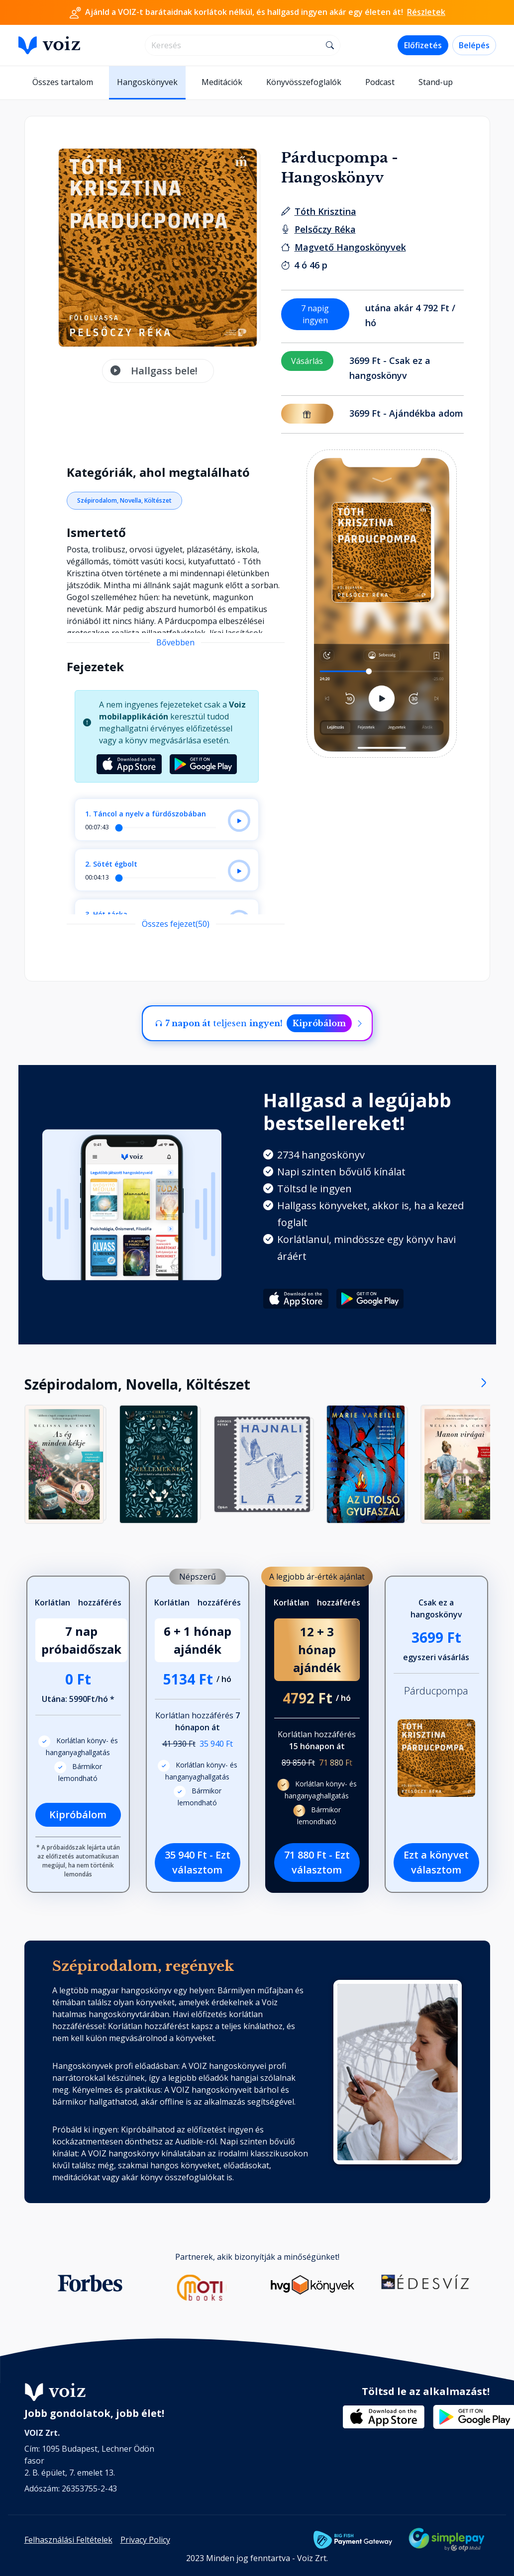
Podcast (380, 82)
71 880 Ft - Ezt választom (317, 1862)
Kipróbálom (319, 1023)
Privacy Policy (145, 2539)
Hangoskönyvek (147, 82)
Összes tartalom (62, 82)
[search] (233, 45)
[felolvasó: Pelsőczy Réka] (325, 229)
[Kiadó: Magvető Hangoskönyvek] (350, 247)
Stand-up (435, 82)
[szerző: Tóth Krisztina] (325, 211)
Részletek (426, 11)
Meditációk (222, 82)
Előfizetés (423, 45)
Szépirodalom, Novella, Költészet (124, 500)
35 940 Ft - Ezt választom (197, 1862)
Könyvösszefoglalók (303, 82)
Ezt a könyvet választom (436, 1862)
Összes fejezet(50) (175, 923)
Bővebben (175, 642)
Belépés (474, 45)
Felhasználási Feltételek (68, 2539)
